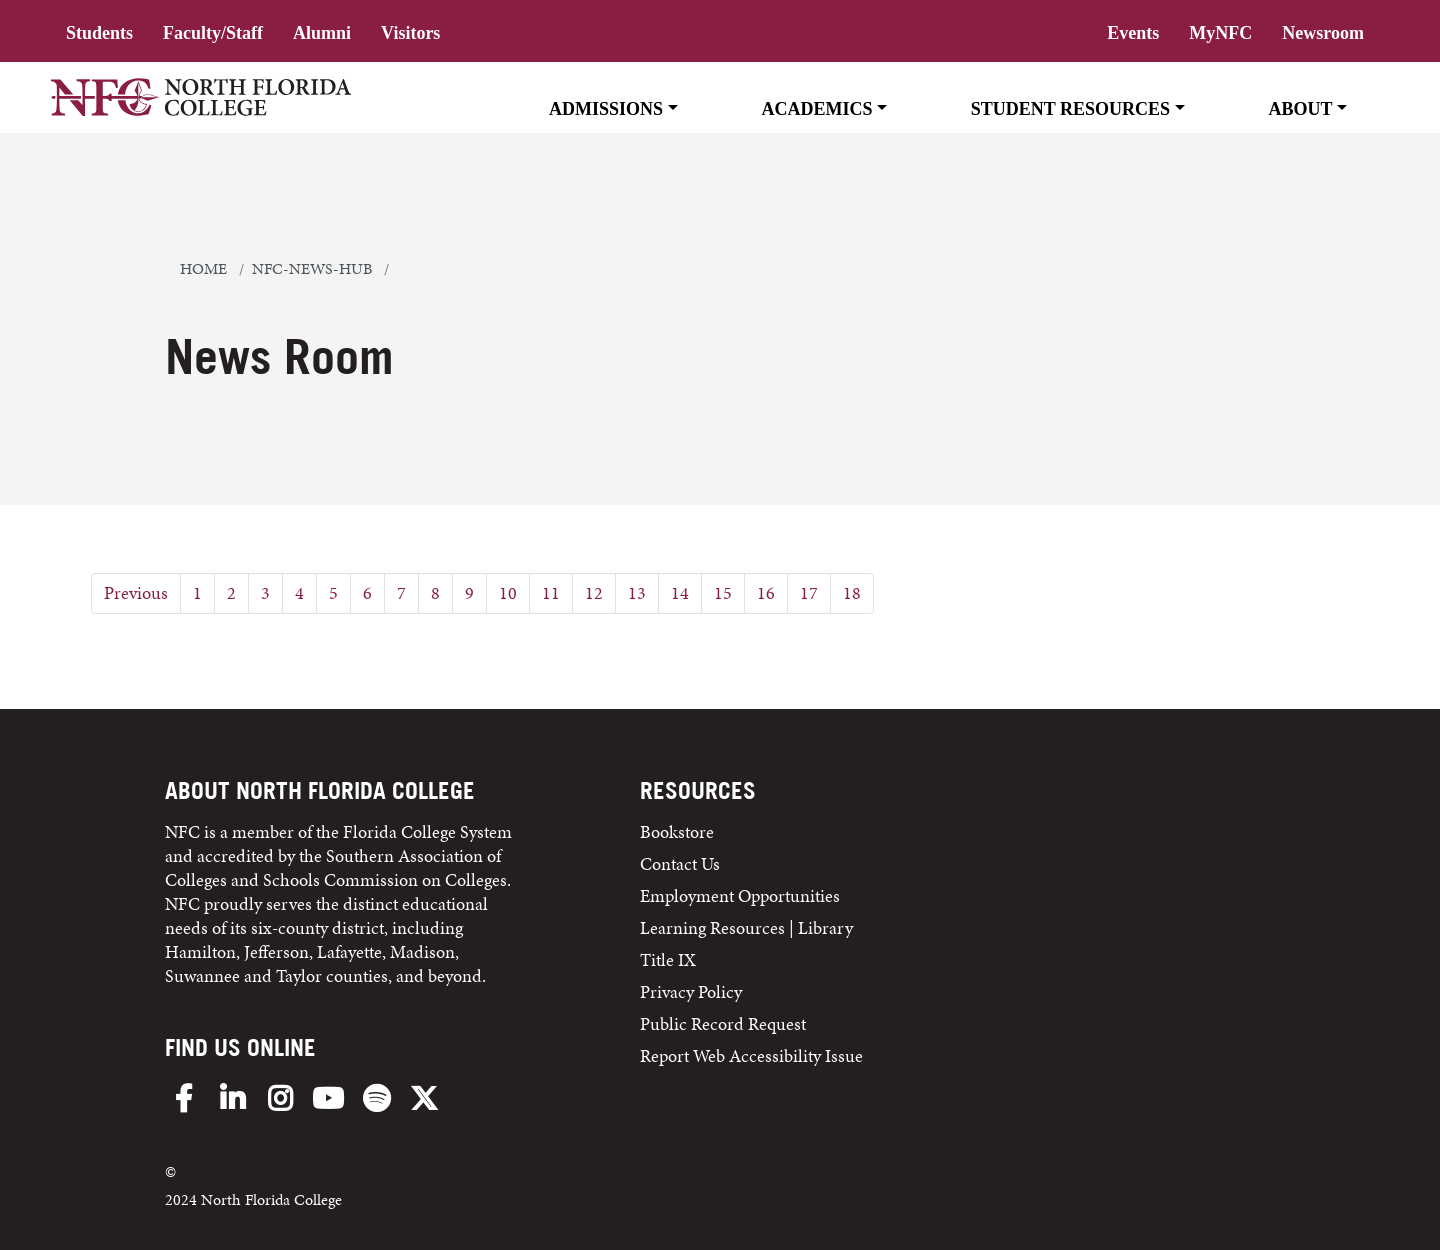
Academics (816, 109)
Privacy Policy (691, 991)
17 (809, 592)
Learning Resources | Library (746, 927)
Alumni (322, 33)
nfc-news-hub (312, 269)
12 (594, 592)
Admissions (606, 109)
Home (203, 269)
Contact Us (680, 863)
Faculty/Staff (213, 33)
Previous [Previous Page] (136, 592)
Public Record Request (723, 1023)
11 (551, 592)
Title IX (668, 959)
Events (1133, 33)
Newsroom (1323, 33)
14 (680, 592)
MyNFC (1220, 33)
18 (852, 592)
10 (508, 592)
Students (99, 33)
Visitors (410, 33)
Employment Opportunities (740, 895)
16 (766, 592)
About (1300, 109)
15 (723, 592)
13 (637, 592)
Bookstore (679, 831)
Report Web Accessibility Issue (751, 1055)
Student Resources (1070, 109)
